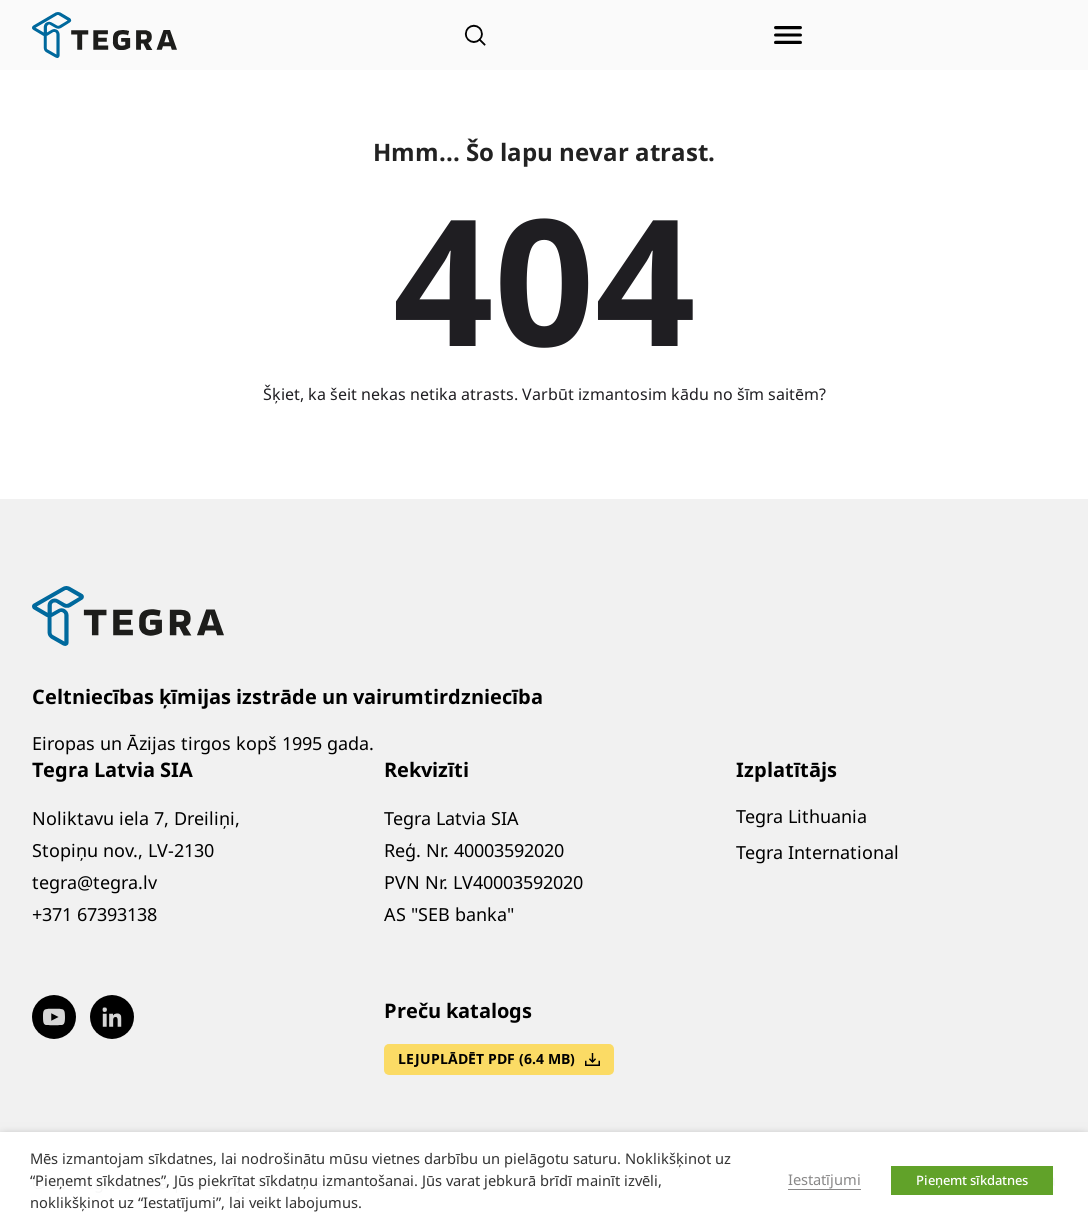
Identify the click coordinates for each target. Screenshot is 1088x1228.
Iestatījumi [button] (824, 1179)
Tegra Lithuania (801, 816)
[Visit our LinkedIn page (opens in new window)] (112, 1017)
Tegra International (817, 852)
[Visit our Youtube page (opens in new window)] (54, 1017)
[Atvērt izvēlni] (788, 35)
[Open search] (475, 35)
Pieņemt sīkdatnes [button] (972, 1180)
